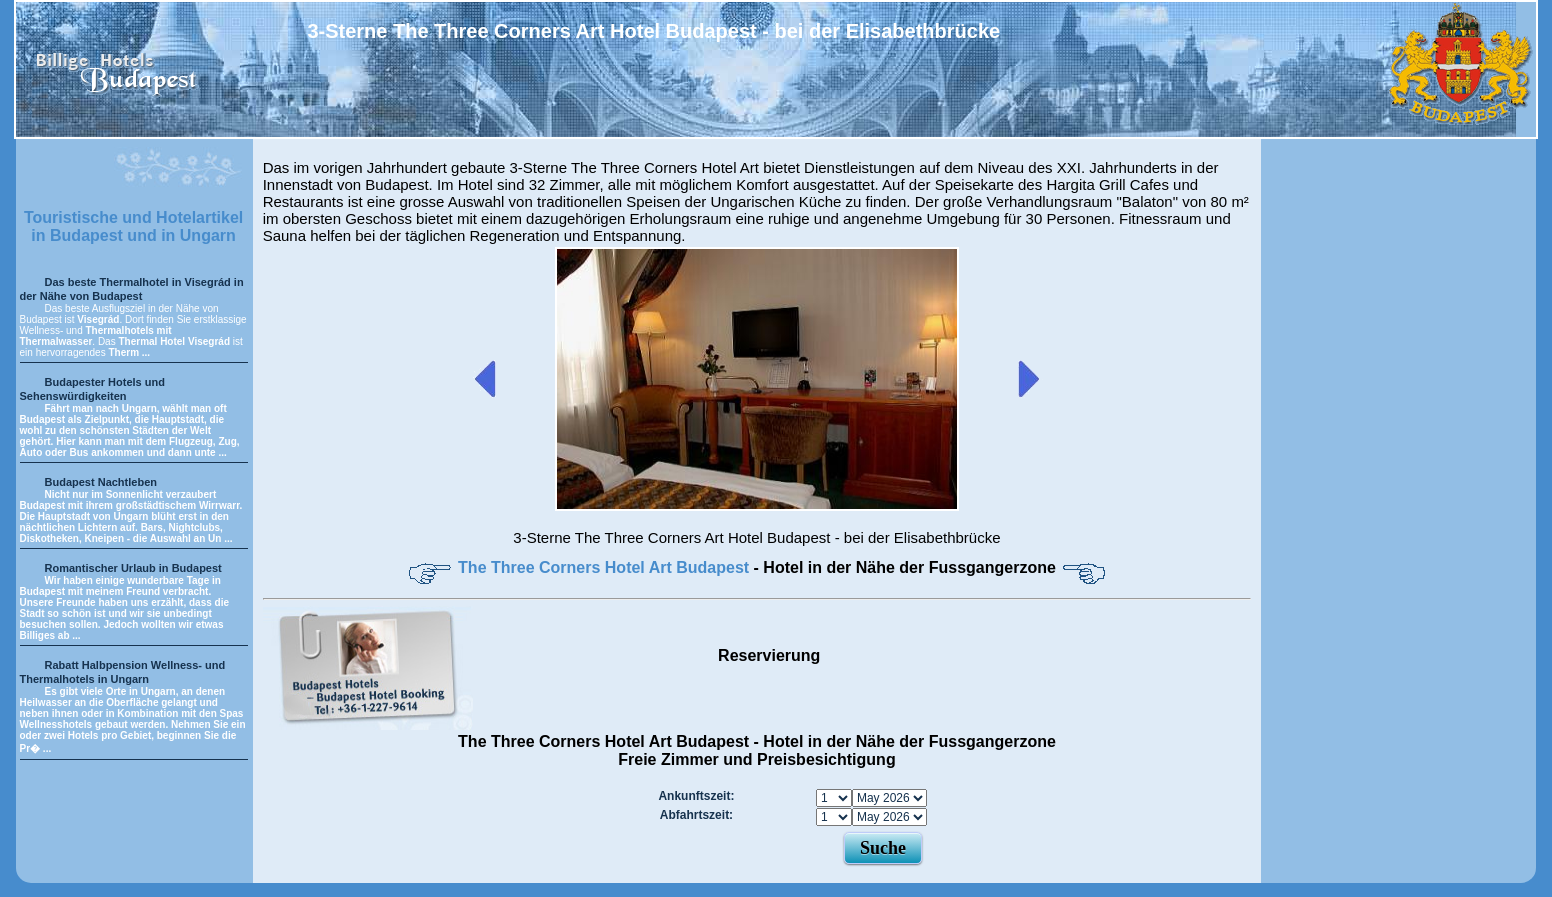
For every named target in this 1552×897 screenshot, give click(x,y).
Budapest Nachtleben (101, 482)
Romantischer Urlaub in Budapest (133, 568)
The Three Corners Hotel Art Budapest (605, 567)
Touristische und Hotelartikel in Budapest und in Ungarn (133, 226)
